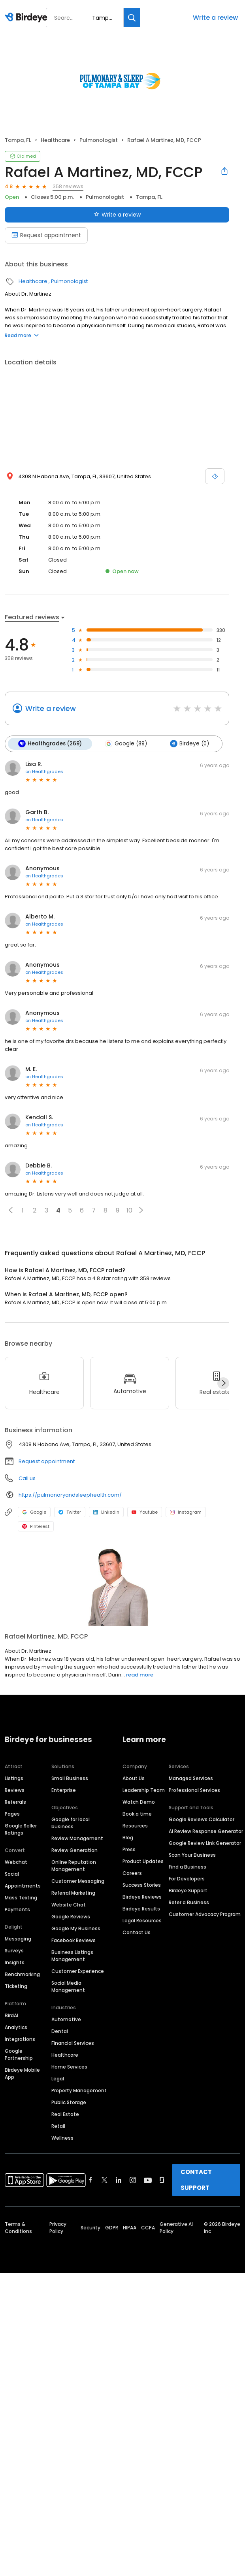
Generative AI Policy (176, 2228)
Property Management (79, 2090)
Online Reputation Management (73, 1866)
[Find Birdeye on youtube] (148, 2180)
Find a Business (187, 1866)
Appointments (23, 1885)
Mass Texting (21, 1897)
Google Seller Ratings (21, 1829)
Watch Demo (138, 1802)
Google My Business (75, 1928)
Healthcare (55, 140)
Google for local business (70, 1823)
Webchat (16, 1862)
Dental (59, 2031)
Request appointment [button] (47, 1461)
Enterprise (63, 1790)
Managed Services (191, 1778)
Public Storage (68, 2102)
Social (12, 1874)
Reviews (14, 1790)
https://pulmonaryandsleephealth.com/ (70, 1494)
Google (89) (126, 744)
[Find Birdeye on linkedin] (118, 2180)
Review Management (77, 1838)
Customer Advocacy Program (205, 1914)
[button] (10, 1210)
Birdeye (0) (189, 744)
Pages (12, 1813)
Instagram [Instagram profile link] (186, 1512)
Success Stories (141, 1885)
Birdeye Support (188, 1890)
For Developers (187, 1878)
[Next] (223, 1383)
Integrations (20, 2039)
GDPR (111, 2227)
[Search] (132, 17)
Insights (14, 1962)
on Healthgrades (44, 771)
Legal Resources (142, 1920)
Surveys (14, 1950)
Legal (57, 2078)
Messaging (18, 1938)
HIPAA (129, 2227)
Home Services (69, 2066)
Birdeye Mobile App (22, 2073)
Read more (22, 335)
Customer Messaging (77, 1881)
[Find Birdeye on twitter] (104, 2180)
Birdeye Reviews (142, 1896)
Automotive (66, 2019)
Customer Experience (77, 1971)
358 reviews (68, 186)
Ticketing (16, 1986)
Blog (127, 1837)
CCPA (148, 2227)
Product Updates (143, 1861)
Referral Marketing (73, 1893)
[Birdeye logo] (27, 17)
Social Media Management (68, 1986)
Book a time (137, 1813)
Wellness (62, 2138)
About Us (133, 1778)
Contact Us (136, 1932)
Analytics (16, 2027)
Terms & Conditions (18, 2228)
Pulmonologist (98, 140)
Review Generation (74, 1850)
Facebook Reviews (73, 1940)
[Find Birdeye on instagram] (133, 2180)
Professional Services (194, 1790)
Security (90, 2227)
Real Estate (65, 2114)
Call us (27, 1478)
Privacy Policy (57, 2228)
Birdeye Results (141, 1908)
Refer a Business (189, 1902)
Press (129, 1849)
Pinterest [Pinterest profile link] (35, 1526)
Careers (132, 1873)
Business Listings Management (72, 1956)
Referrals (15, 1802)
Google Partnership (19, 2054)
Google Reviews (70, 1916)
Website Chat (68, 1904)
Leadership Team (143, 1790)
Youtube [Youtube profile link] (145, 1512)
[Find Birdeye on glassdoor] (162, 2180)
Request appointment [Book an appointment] (46, 235)
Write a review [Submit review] (117, 215)
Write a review (215, 17)
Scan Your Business (192, 1855)
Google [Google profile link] (34, 1512)
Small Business (69, 1778)
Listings (14, 1778)
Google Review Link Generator (205, 1843)
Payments (17, 1909)
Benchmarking (22, 1974)
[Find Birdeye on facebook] (90, 2180)
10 (129, 1209)
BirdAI (11, 2015)
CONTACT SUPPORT (196, 2180)
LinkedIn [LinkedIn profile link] (106, 1512)
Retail (58, 2126)
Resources (135, 1825)
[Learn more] (122, 1586)
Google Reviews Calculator (201, 1819)
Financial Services (72, 2043)
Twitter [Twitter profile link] (69, 1512)
